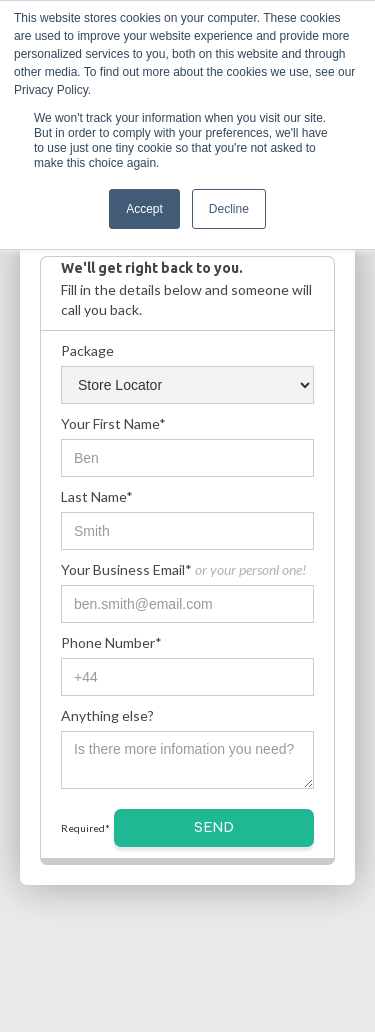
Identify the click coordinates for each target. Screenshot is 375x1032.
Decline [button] (229, 209)
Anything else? (107, 715)
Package (87, 350)
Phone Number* (111, 642)
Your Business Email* (183, 569)
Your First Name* (113, 423)
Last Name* (97, 496)
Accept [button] (144, 209)
